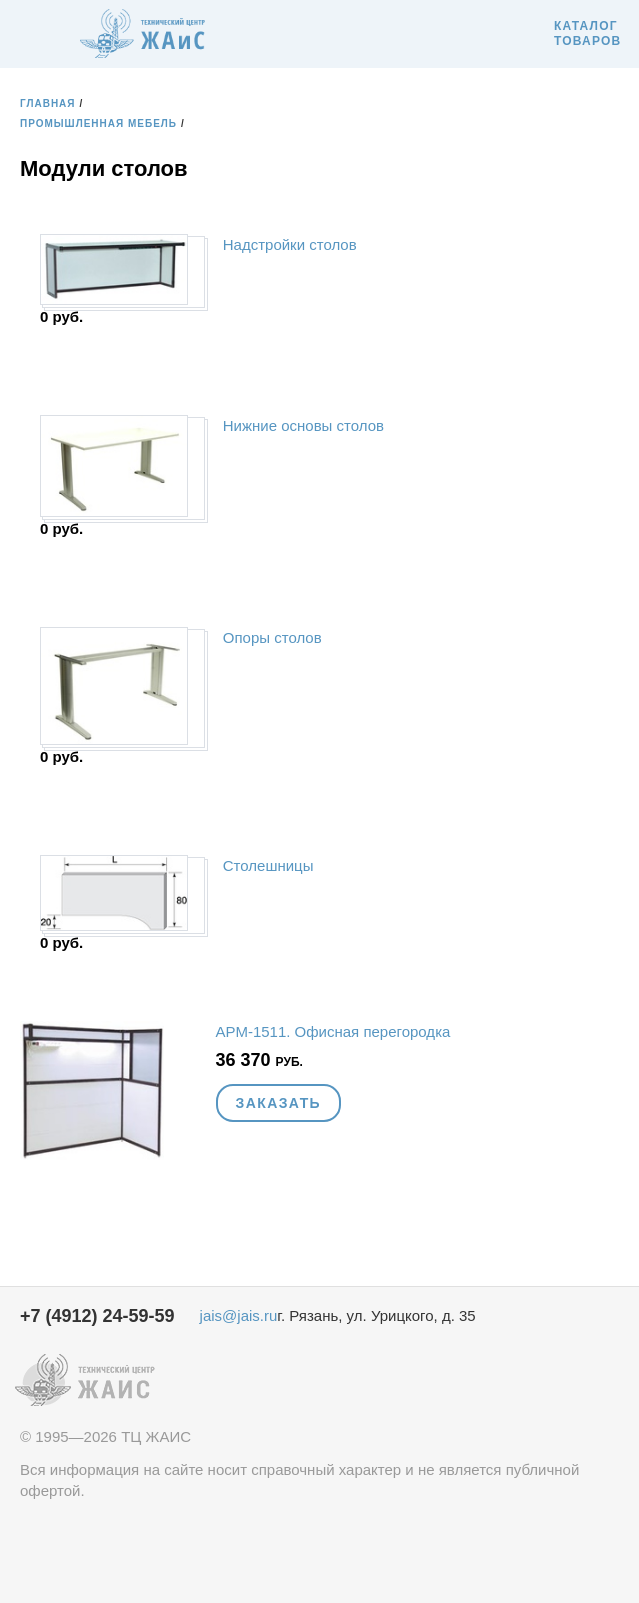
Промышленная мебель (98, 123)
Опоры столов (272, 637)
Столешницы (268, 865)
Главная (48, 103)
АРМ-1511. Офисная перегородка (333, 1031)
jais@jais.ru (239, 1315)
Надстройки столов (290, 244)
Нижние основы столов (303, 425)
